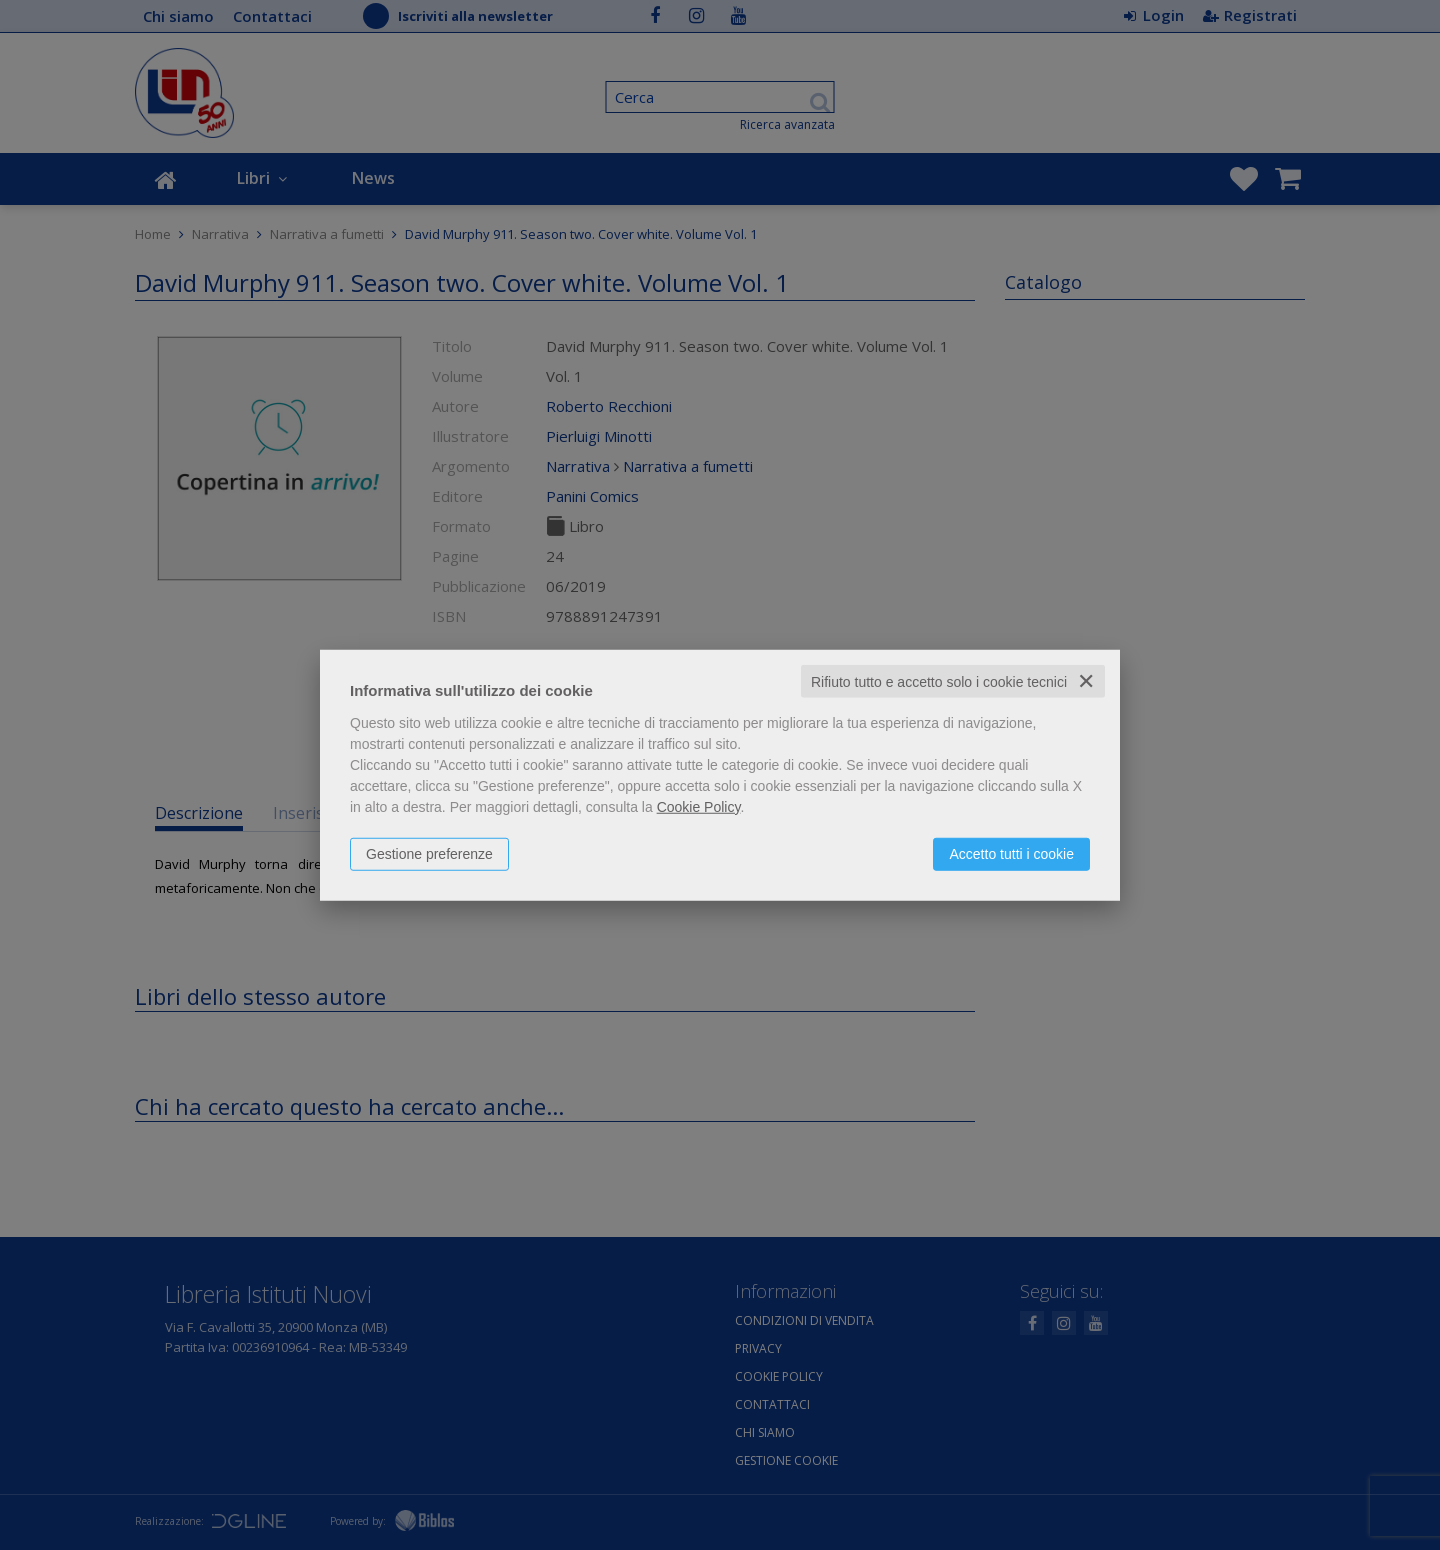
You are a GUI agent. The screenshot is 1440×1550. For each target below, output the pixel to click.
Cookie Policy (699, 806)
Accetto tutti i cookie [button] (1011, 853)
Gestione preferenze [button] (429, 853)
